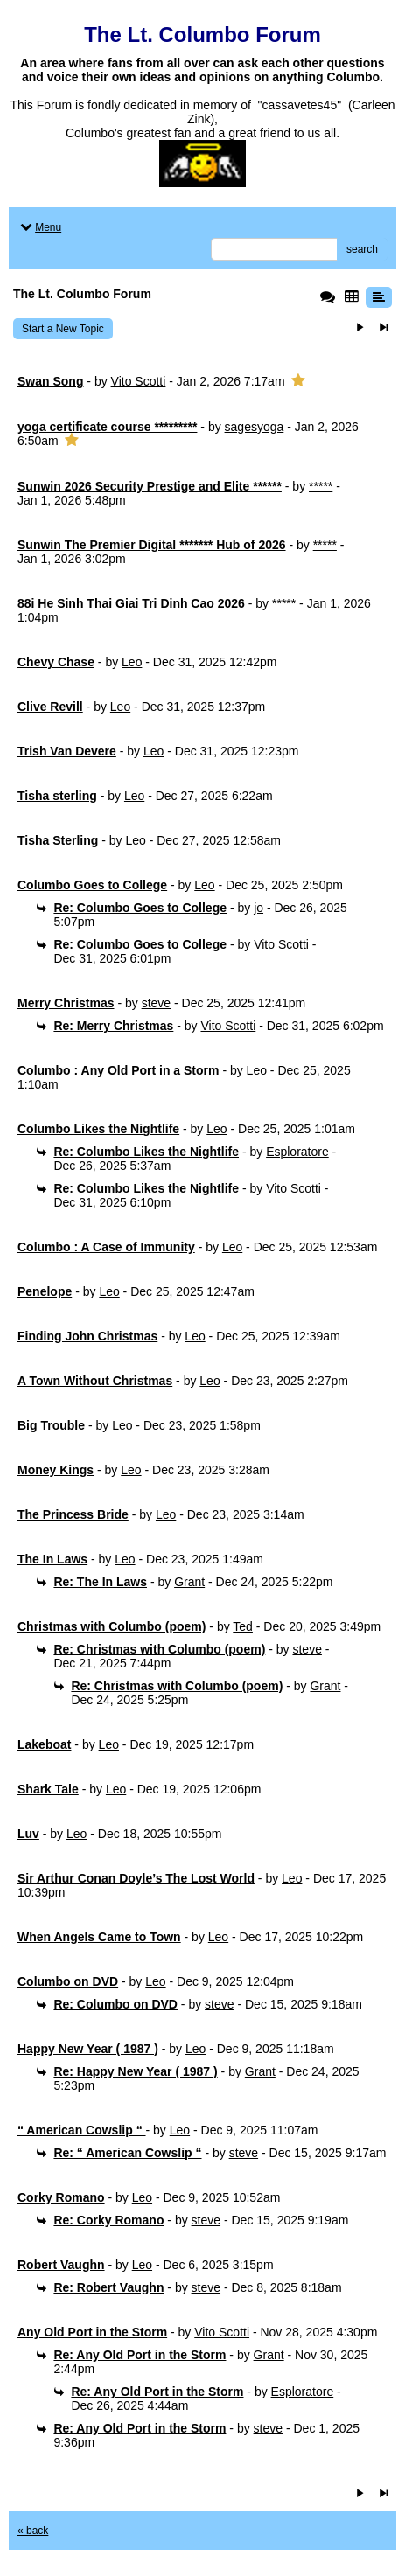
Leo (132, 662)
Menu (39, 227)
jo (258, 908)
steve (156, 1003)
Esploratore (297, 1152)
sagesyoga (254, 427)
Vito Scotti (138, 381)
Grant (189, 1582)
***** (320, 486)
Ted (243, 1626)
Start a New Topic (63, 329)
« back (32, 2530)
